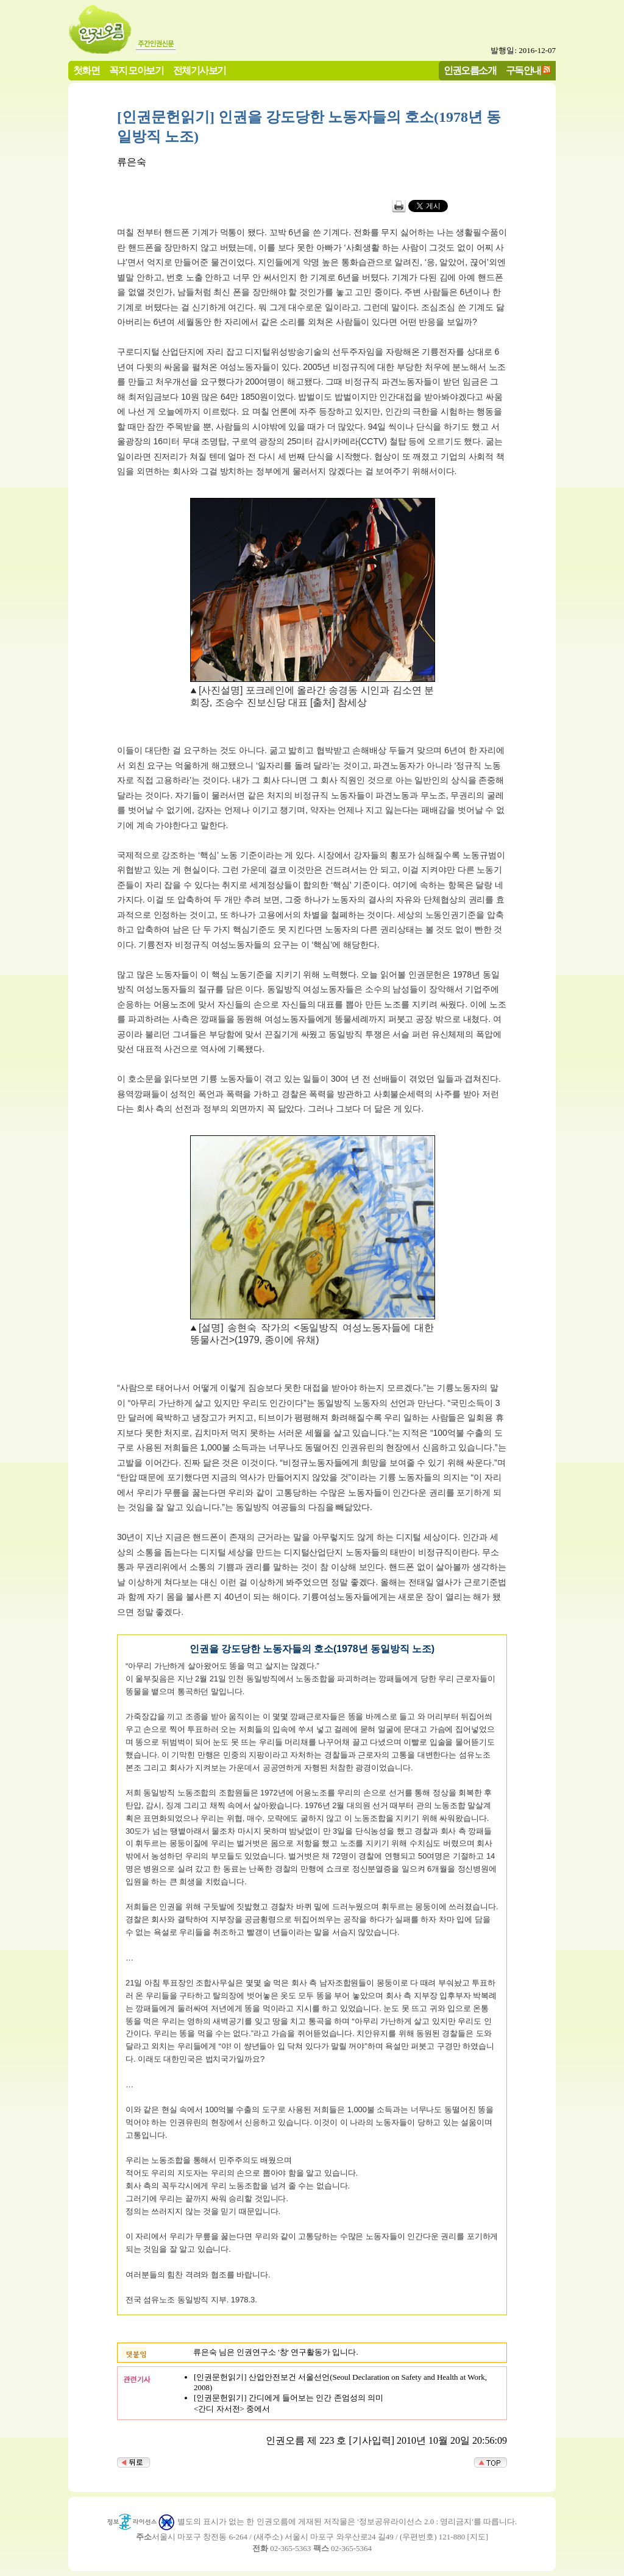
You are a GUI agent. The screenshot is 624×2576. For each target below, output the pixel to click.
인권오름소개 (470, 70)
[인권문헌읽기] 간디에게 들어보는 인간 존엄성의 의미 (288, 2397)
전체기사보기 (199, 70)
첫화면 (86, 70)
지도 (478, 2536)
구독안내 (523, 70)
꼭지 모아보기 (136, 70)
